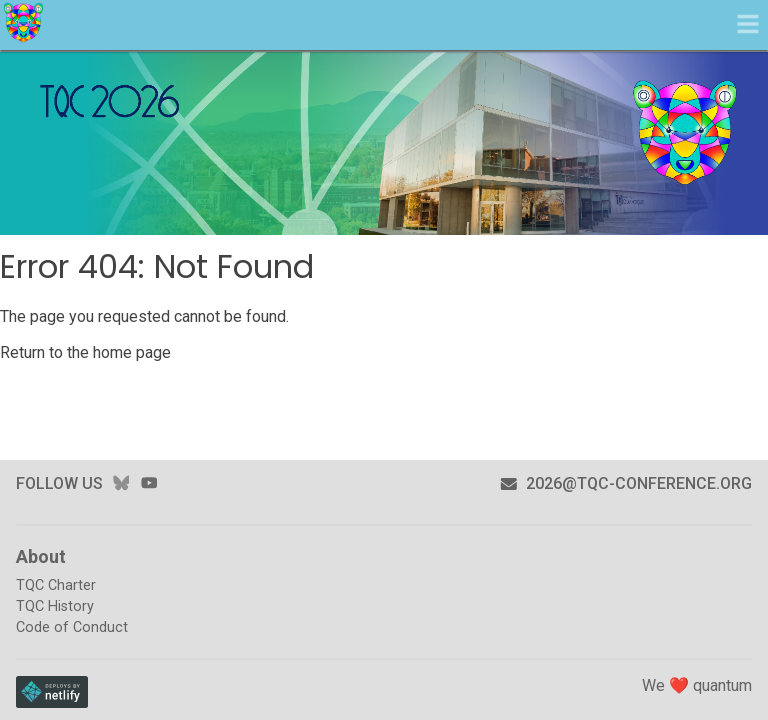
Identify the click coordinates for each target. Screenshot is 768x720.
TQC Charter (56, 585)
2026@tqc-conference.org (626, 483)
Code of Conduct (72, 627)
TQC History (55, 606)
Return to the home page (85, 352)
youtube (149, 483)
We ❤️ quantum (697, 685)
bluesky (121, 483)
